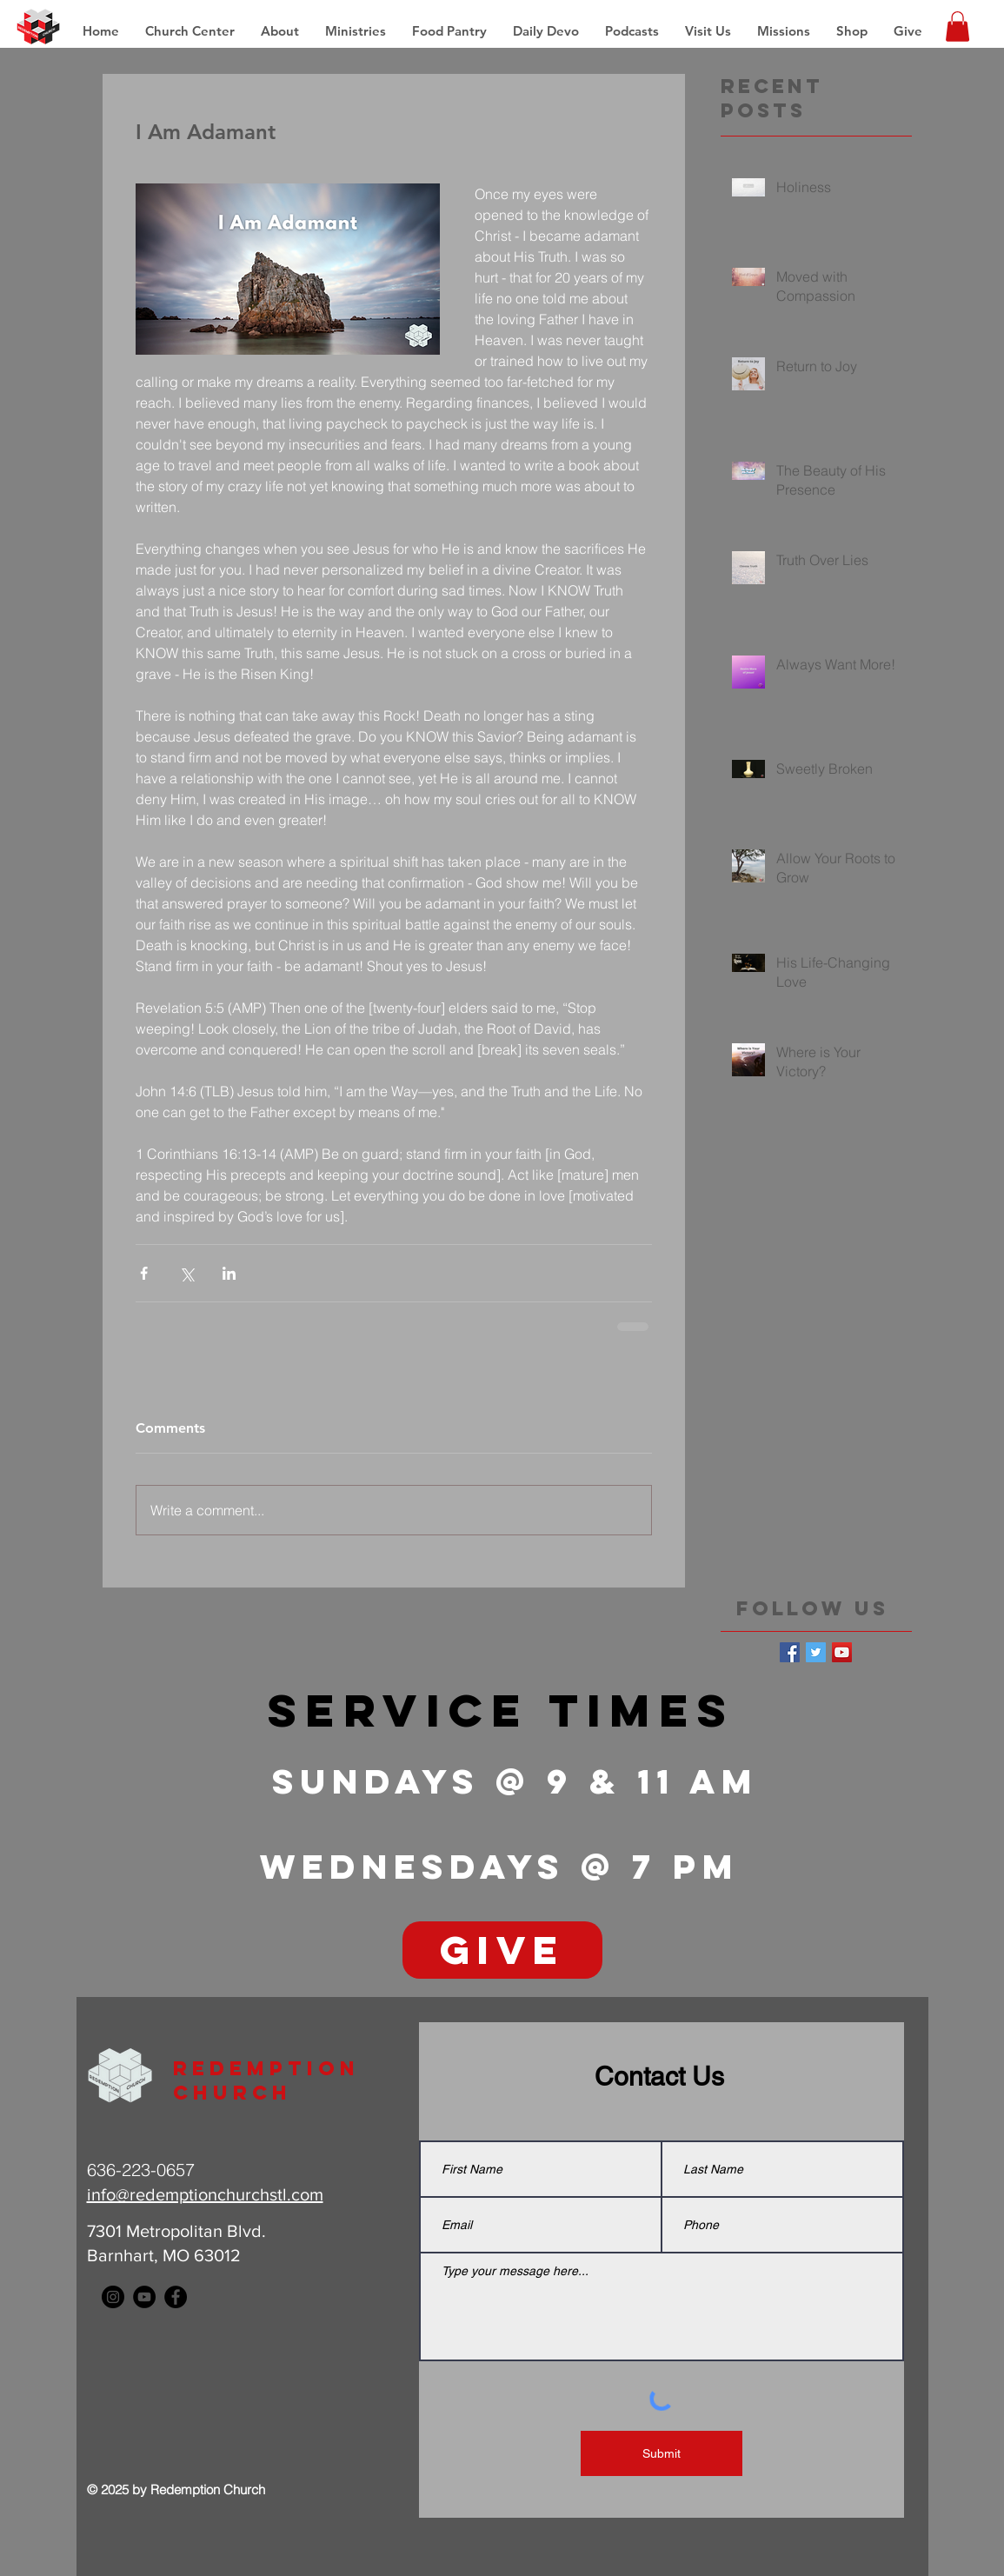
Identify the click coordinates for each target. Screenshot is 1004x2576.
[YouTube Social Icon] (842, 1652)
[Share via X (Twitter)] (186, 1273)
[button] (783, 31)
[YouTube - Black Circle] (144, 2297)
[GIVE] (502, 1950)
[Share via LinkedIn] (229, 1273)
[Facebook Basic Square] (790, 1652)
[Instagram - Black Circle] (113, 2297)
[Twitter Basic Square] (816, 1652)
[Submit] (661, 2453)
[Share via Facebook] (144, 1273)
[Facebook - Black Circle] (175, 2297)
